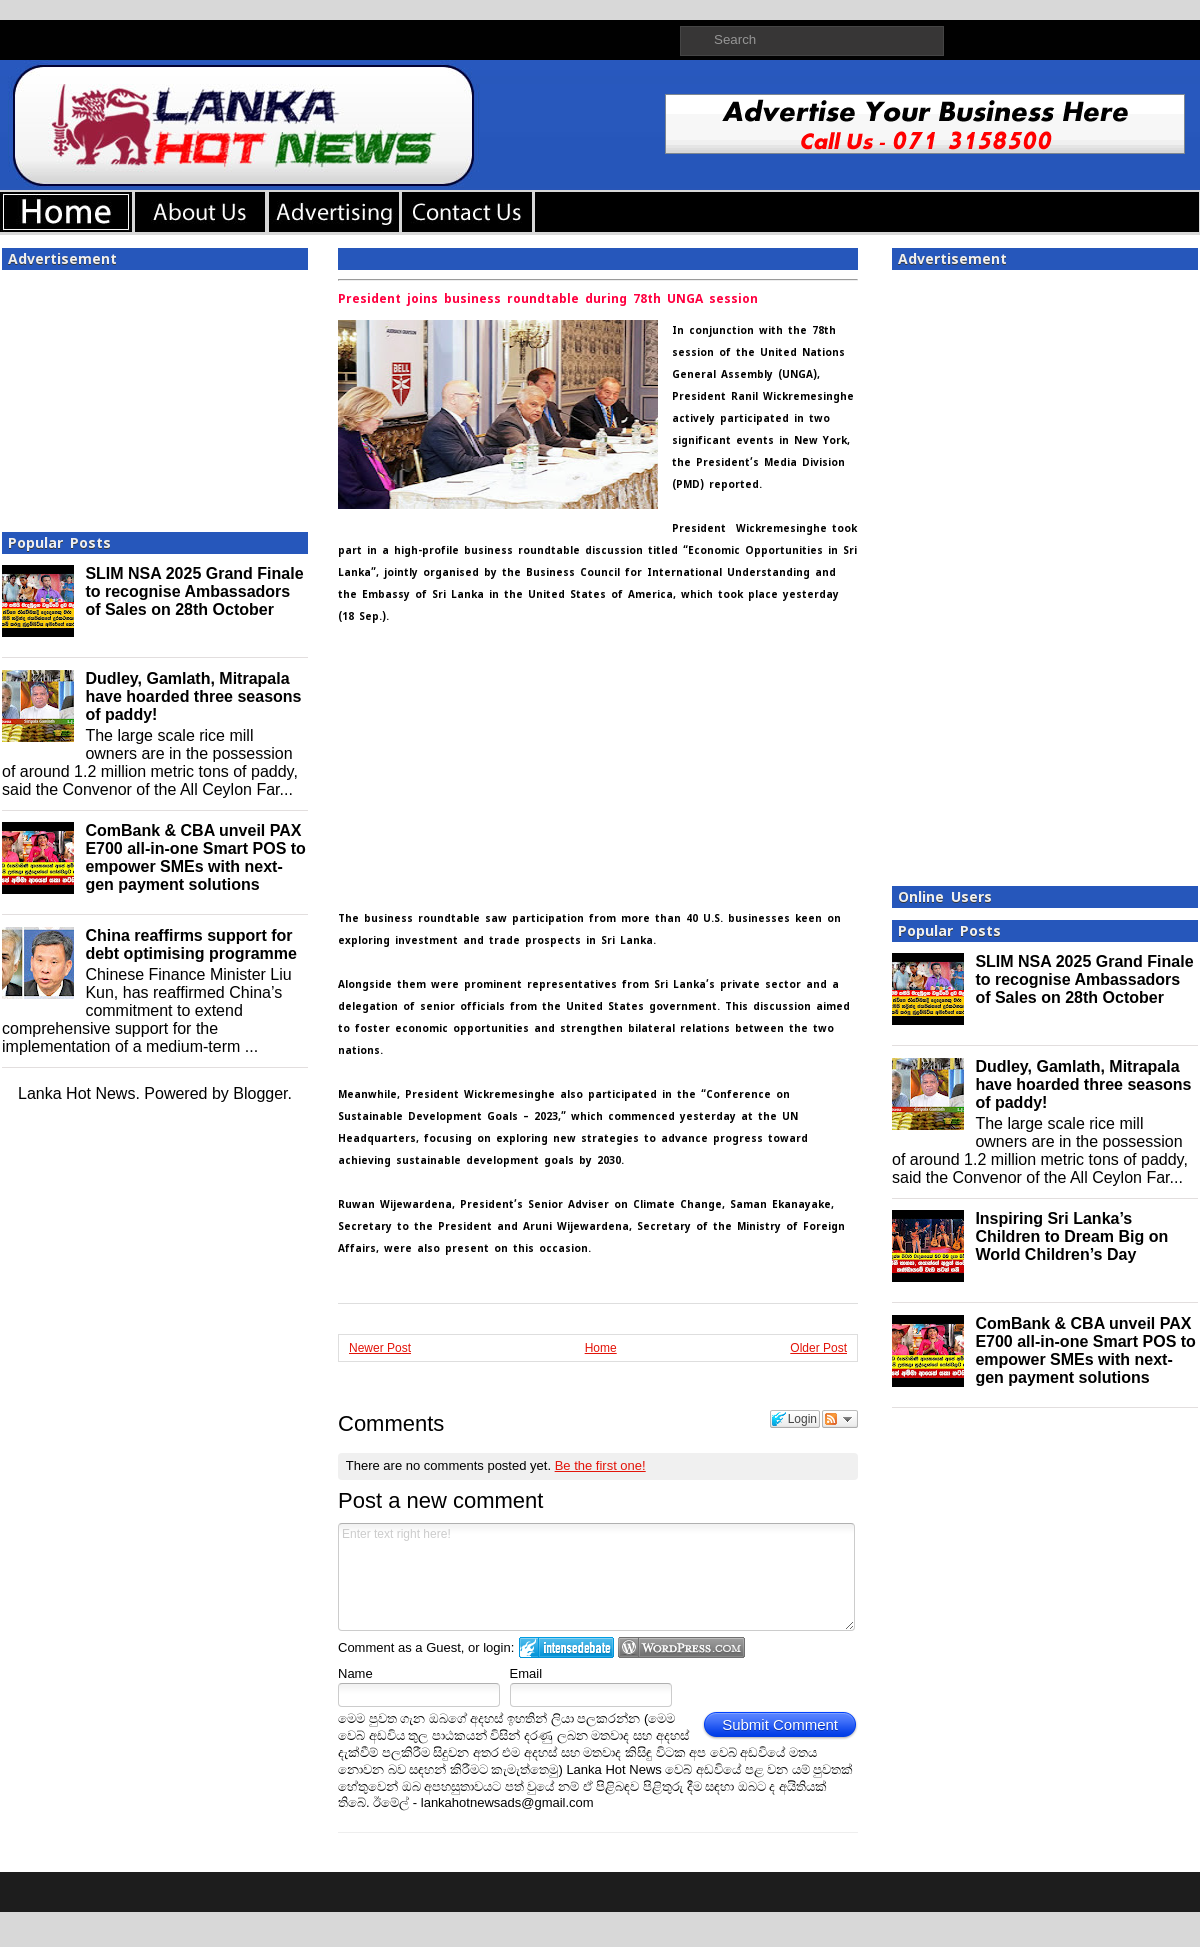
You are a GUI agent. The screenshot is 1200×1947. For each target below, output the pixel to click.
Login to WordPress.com (681, 1647)
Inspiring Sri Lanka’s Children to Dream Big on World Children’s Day (1071, 1236)
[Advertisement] (155, 395)
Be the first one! (600, 1465)
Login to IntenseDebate (566, 1647)
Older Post (818, 1348)
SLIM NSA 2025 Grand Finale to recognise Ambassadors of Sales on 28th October (194, 591)
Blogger (260, 1093)
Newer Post (380, 1348)
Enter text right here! (596, 1577)
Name (355, 1673)
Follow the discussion (840, 1419)
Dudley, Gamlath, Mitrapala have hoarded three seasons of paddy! (193, 696)
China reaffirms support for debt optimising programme (191, 944)
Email (526, 1673)
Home (601, 1348)
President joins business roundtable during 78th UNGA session (548, 299)
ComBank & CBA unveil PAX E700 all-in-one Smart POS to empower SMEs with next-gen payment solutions (195, 857)
